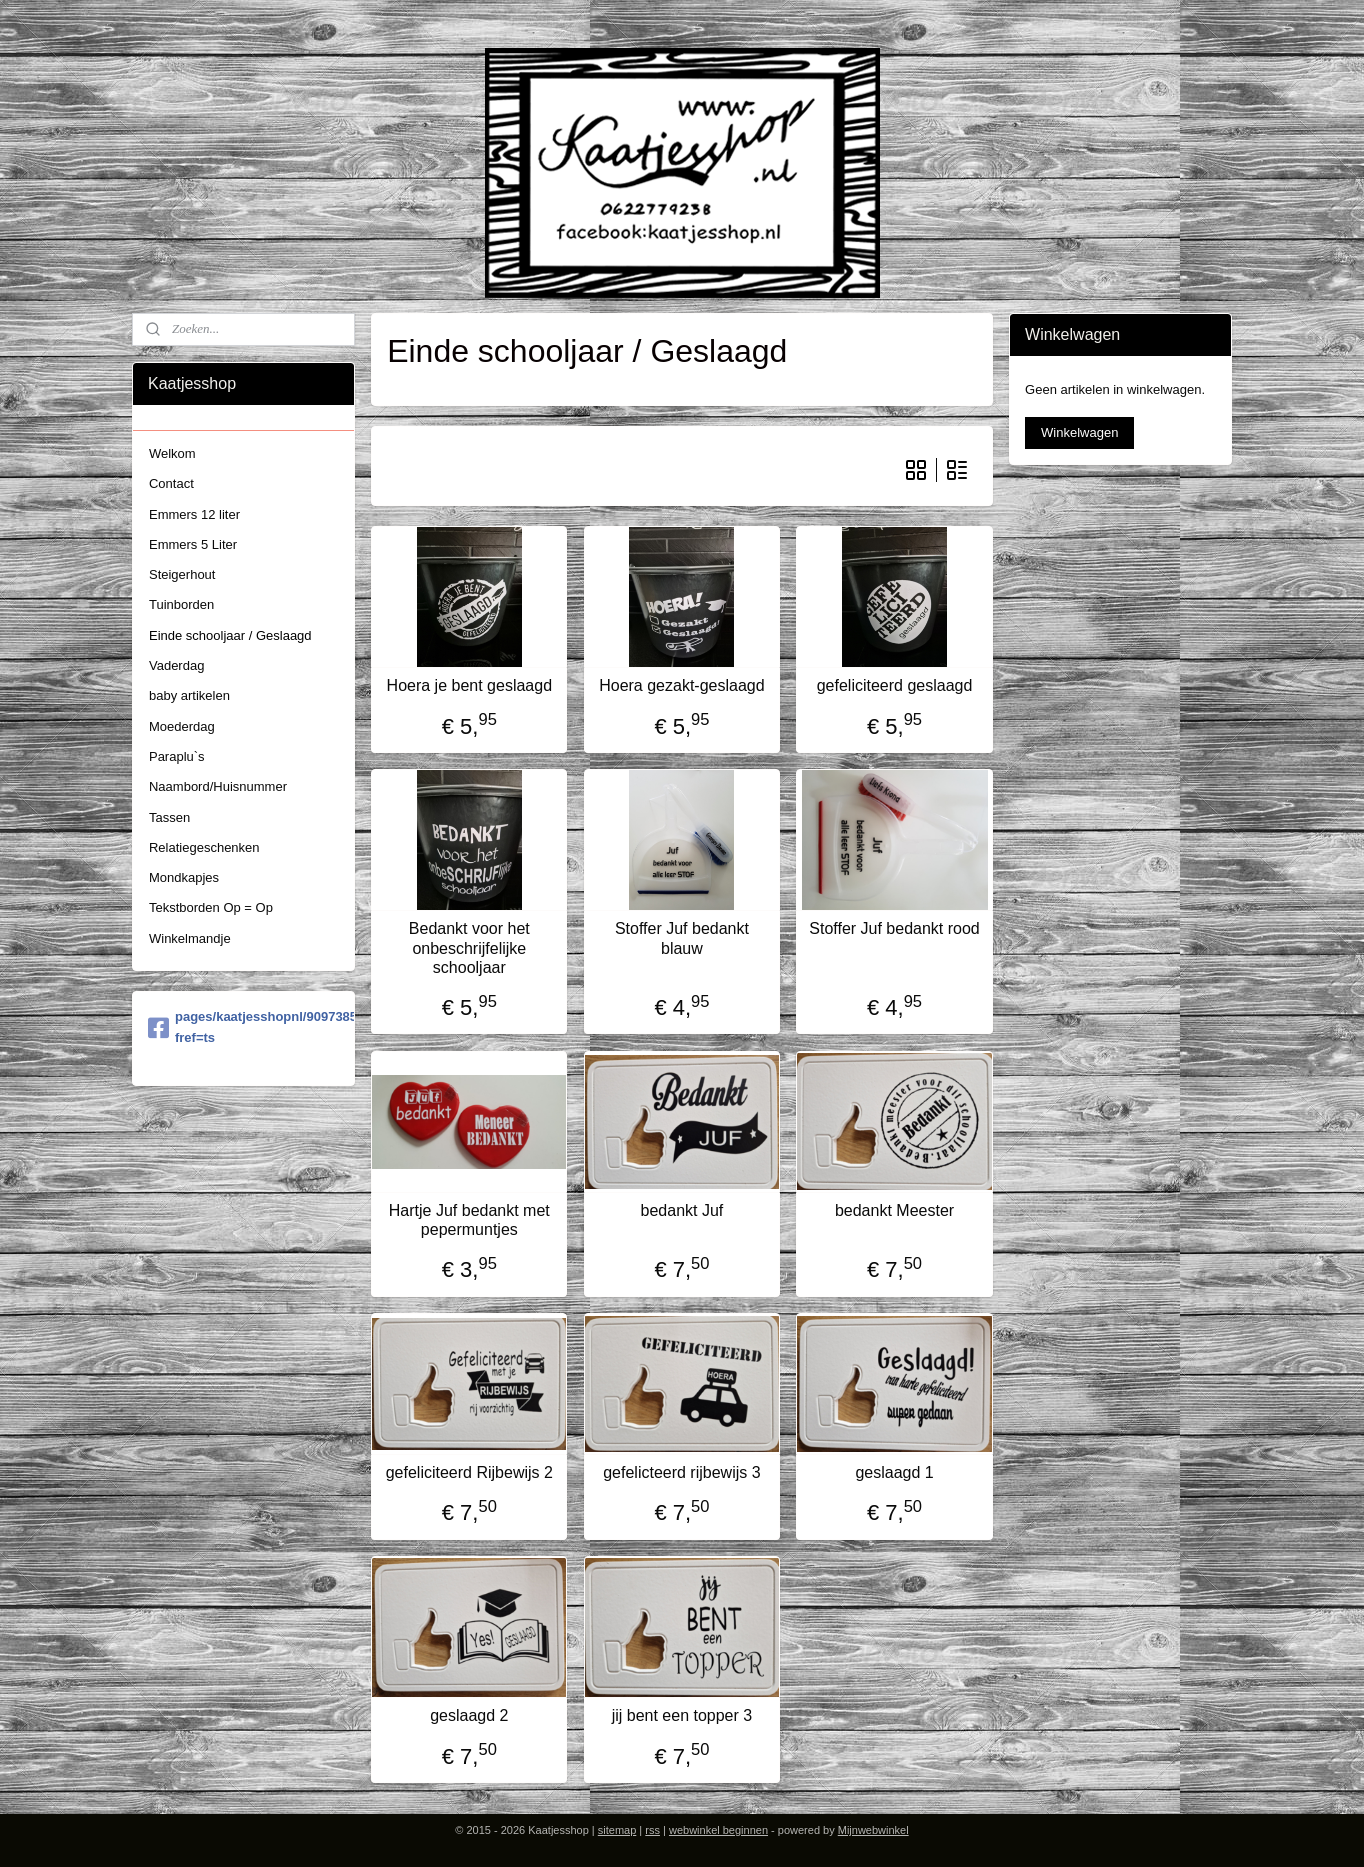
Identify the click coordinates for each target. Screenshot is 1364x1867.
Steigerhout (182, 574)
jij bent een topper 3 (682, 1715)
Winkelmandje (190, 938)
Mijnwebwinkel (873, 1830)
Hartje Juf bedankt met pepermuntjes (469, 1220)
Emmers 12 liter (194, 514)
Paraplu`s (177, 756)
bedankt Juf (682, 1210)
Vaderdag (176, 665)
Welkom (172, 453)
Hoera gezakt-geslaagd (681, 685)
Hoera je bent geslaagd (469, 685)
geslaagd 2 (469, 1715)
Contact (171, 483)
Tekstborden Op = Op (211, 907)
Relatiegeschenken (204, 847)
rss (652, 1830)
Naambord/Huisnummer (218, 786)
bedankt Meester (894, 1210)
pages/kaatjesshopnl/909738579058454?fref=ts (243, 1027)
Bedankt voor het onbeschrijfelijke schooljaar (469, 947)
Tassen (169, 817)
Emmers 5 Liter (193, 544)
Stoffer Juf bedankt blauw (682, 938)
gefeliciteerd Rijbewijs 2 (469, 1472)
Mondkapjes (184, 877)
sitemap (617, 1830)
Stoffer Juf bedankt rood (894, 928)
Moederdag (182, 726)
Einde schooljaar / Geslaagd (230, 635)
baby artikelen (189, 695)
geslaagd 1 (894, 1472)
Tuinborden (181, 604)
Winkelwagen (1079, 432)
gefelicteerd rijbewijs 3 (681, 1472)
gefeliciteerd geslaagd (895, 685)
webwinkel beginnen (718, 1830)
